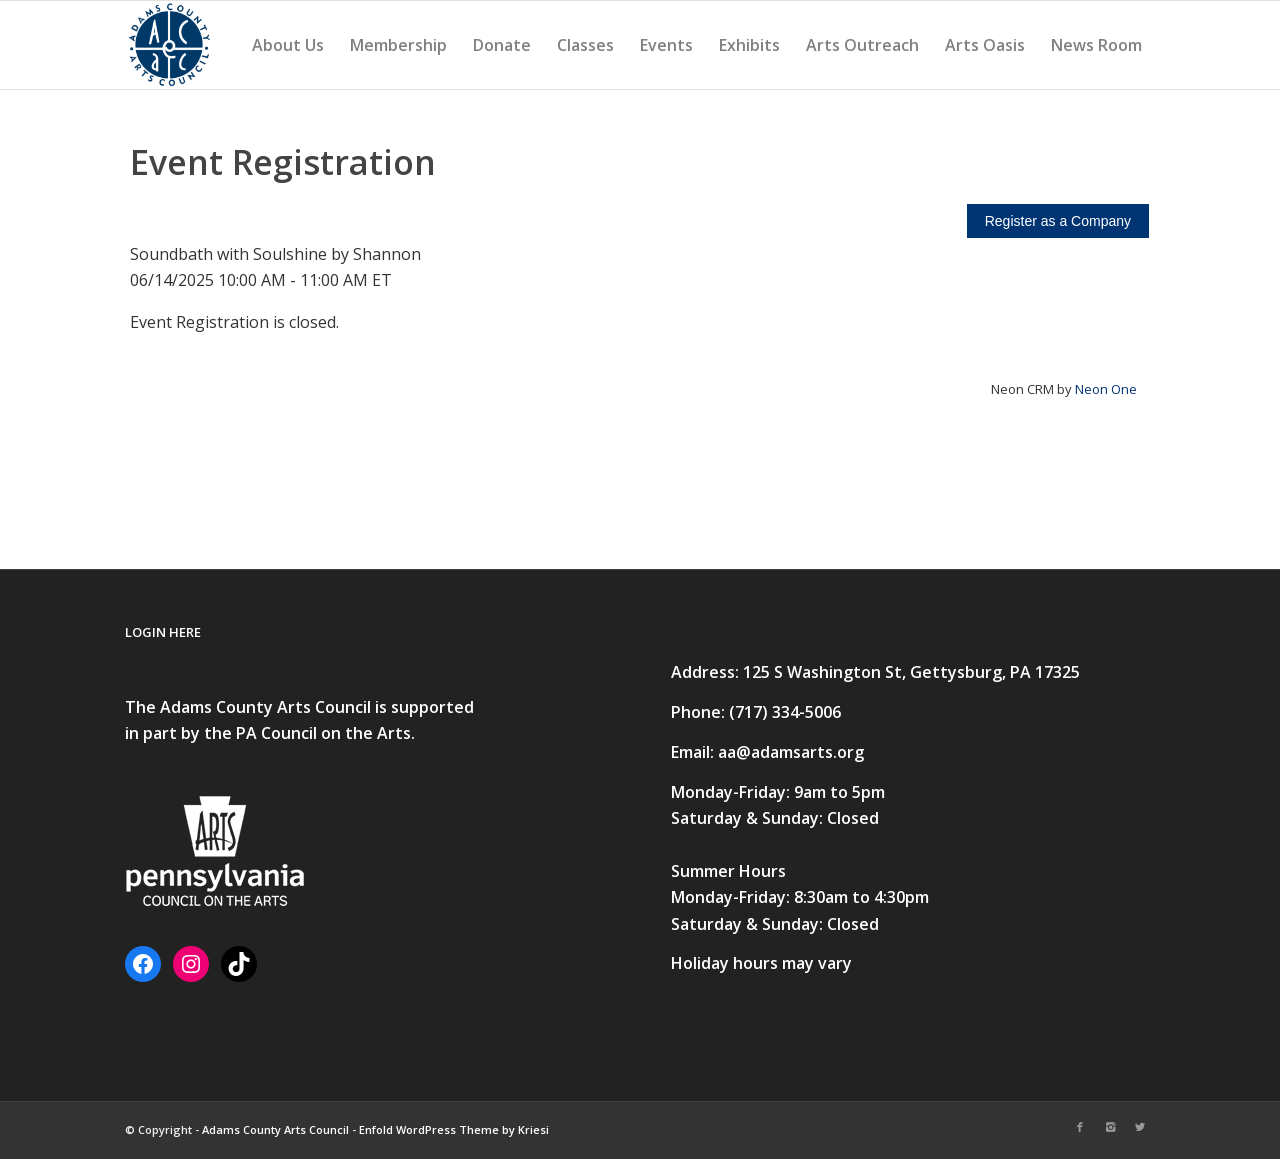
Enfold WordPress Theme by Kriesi (454, 1129)
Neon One (1106, 389)
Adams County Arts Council (275, 1129)
